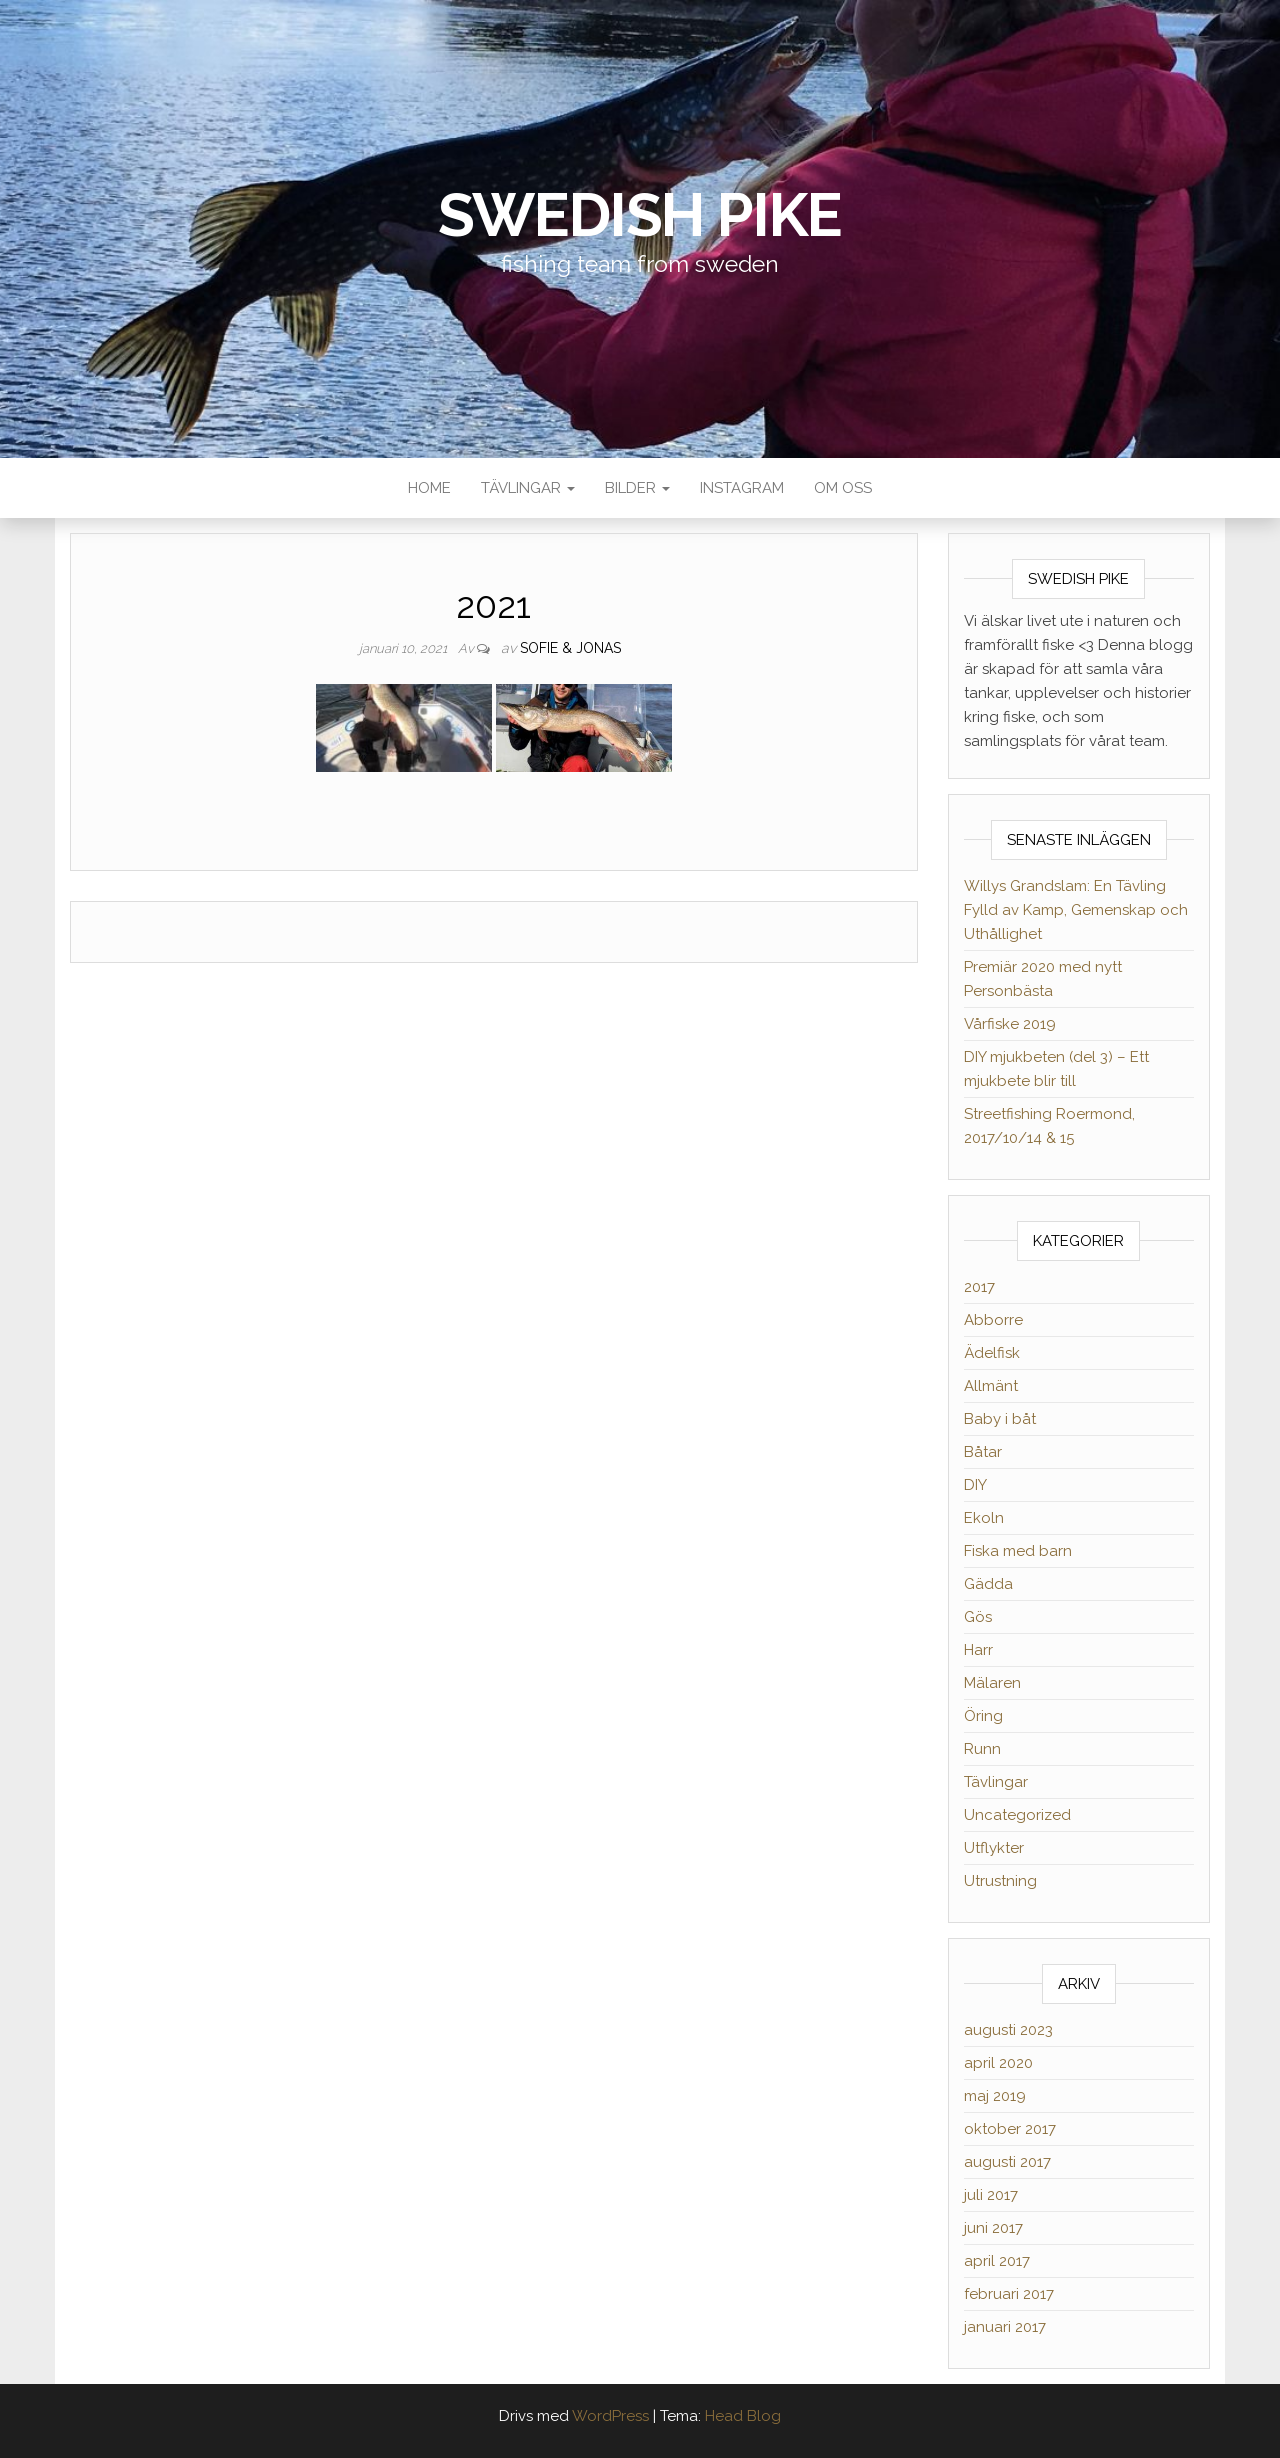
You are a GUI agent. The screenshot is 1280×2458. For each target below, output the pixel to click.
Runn (982, 1749)
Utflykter (994, 1848)
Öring (983, 1716)
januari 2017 (1005, 2327)
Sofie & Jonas (570, 648)
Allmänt (991, 1386)
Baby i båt (1000, 1419)
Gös (978, 1617)
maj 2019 (995, 2096)
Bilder (637, 488)
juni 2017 (993, 2228)
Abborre (993, 1320)
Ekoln (984, 1518)
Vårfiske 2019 (1010, 1024)
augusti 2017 (1007, 2162)
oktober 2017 (1010, 2129)
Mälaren (992, 1683)
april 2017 (997, 2261)
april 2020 (998, 2063)
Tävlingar (528, 488)
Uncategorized (1017, 1815)
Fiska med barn (1018, 1551)
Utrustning (1000, 1881)
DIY (975, 1485)
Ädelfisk (992, 1353)
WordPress (610, 2416)
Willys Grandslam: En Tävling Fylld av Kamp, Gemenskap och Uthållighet (1076, 910)
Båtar (983, 1452)
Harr (978, 1650)
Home (429, 488)
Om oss (843, 488)
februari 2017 (1009, 2294)
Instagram (742, 488)
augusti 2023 (1008, 2030)
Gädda (988, 1584)
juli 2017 (991, 2195)
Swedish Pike (640, 215)
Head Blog (743, 2416)
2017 (979, 1287)
